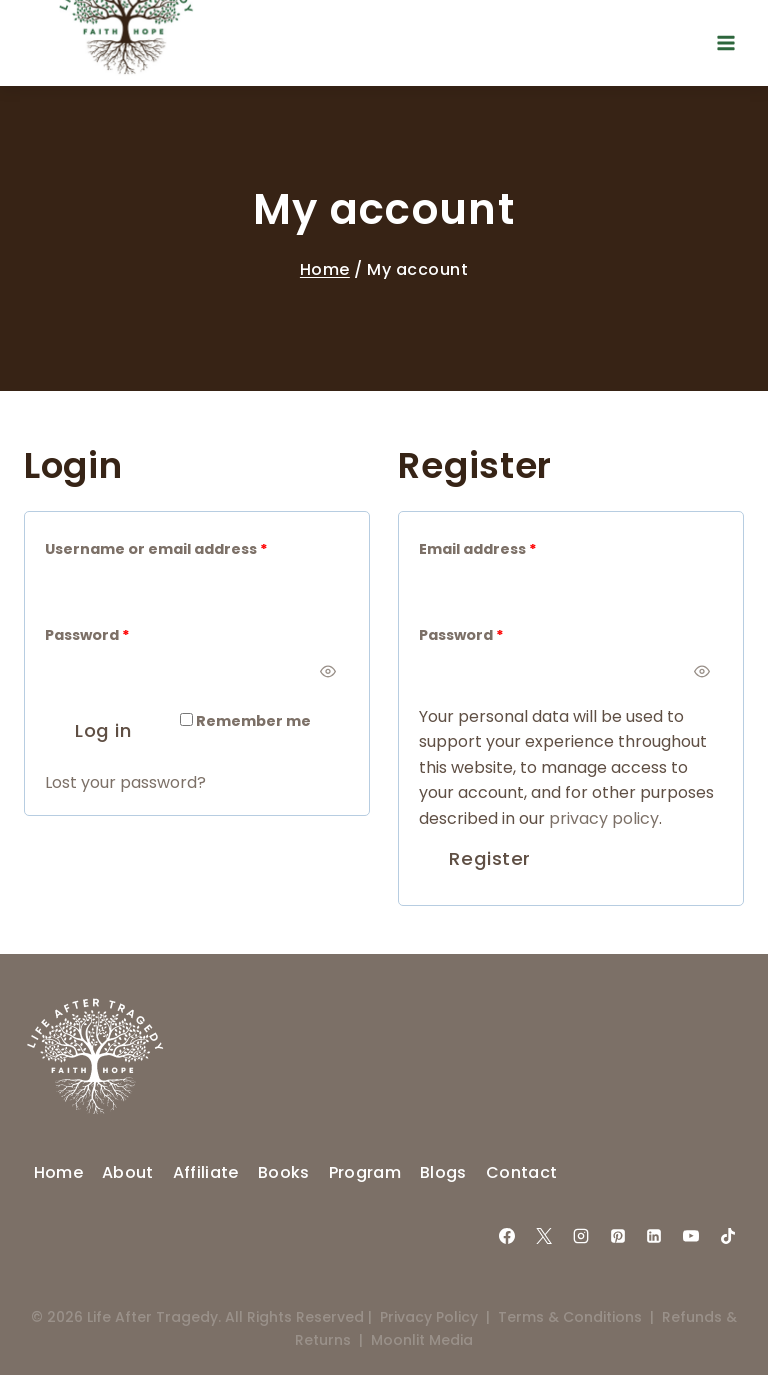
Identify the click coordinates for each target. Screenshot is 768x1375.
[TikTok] (728, 1236)
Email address (482, 549)
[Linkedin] (654, 1236)
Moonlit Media (422, 1340)
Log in (103, 730)
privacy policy (604, 818)
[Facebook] (507, 1236)
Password (92, 635)
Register (489, 858)
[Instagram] (581, 1236)
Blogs (443, 1172)
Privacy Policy (429, 1317)
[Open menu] (725, 42)
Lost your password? (125, 782)
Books (284, 1172)
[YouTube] (691, 1236)
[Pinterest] (618, 1236)
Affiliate (206, 1172)
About (128, 1172)
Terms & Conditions (570, 1317)
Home (325, 269)
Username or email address (161, 549)
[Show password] (327, 671)
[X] (544, 1236)
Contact (521, 1172)
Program (365, 1172)
